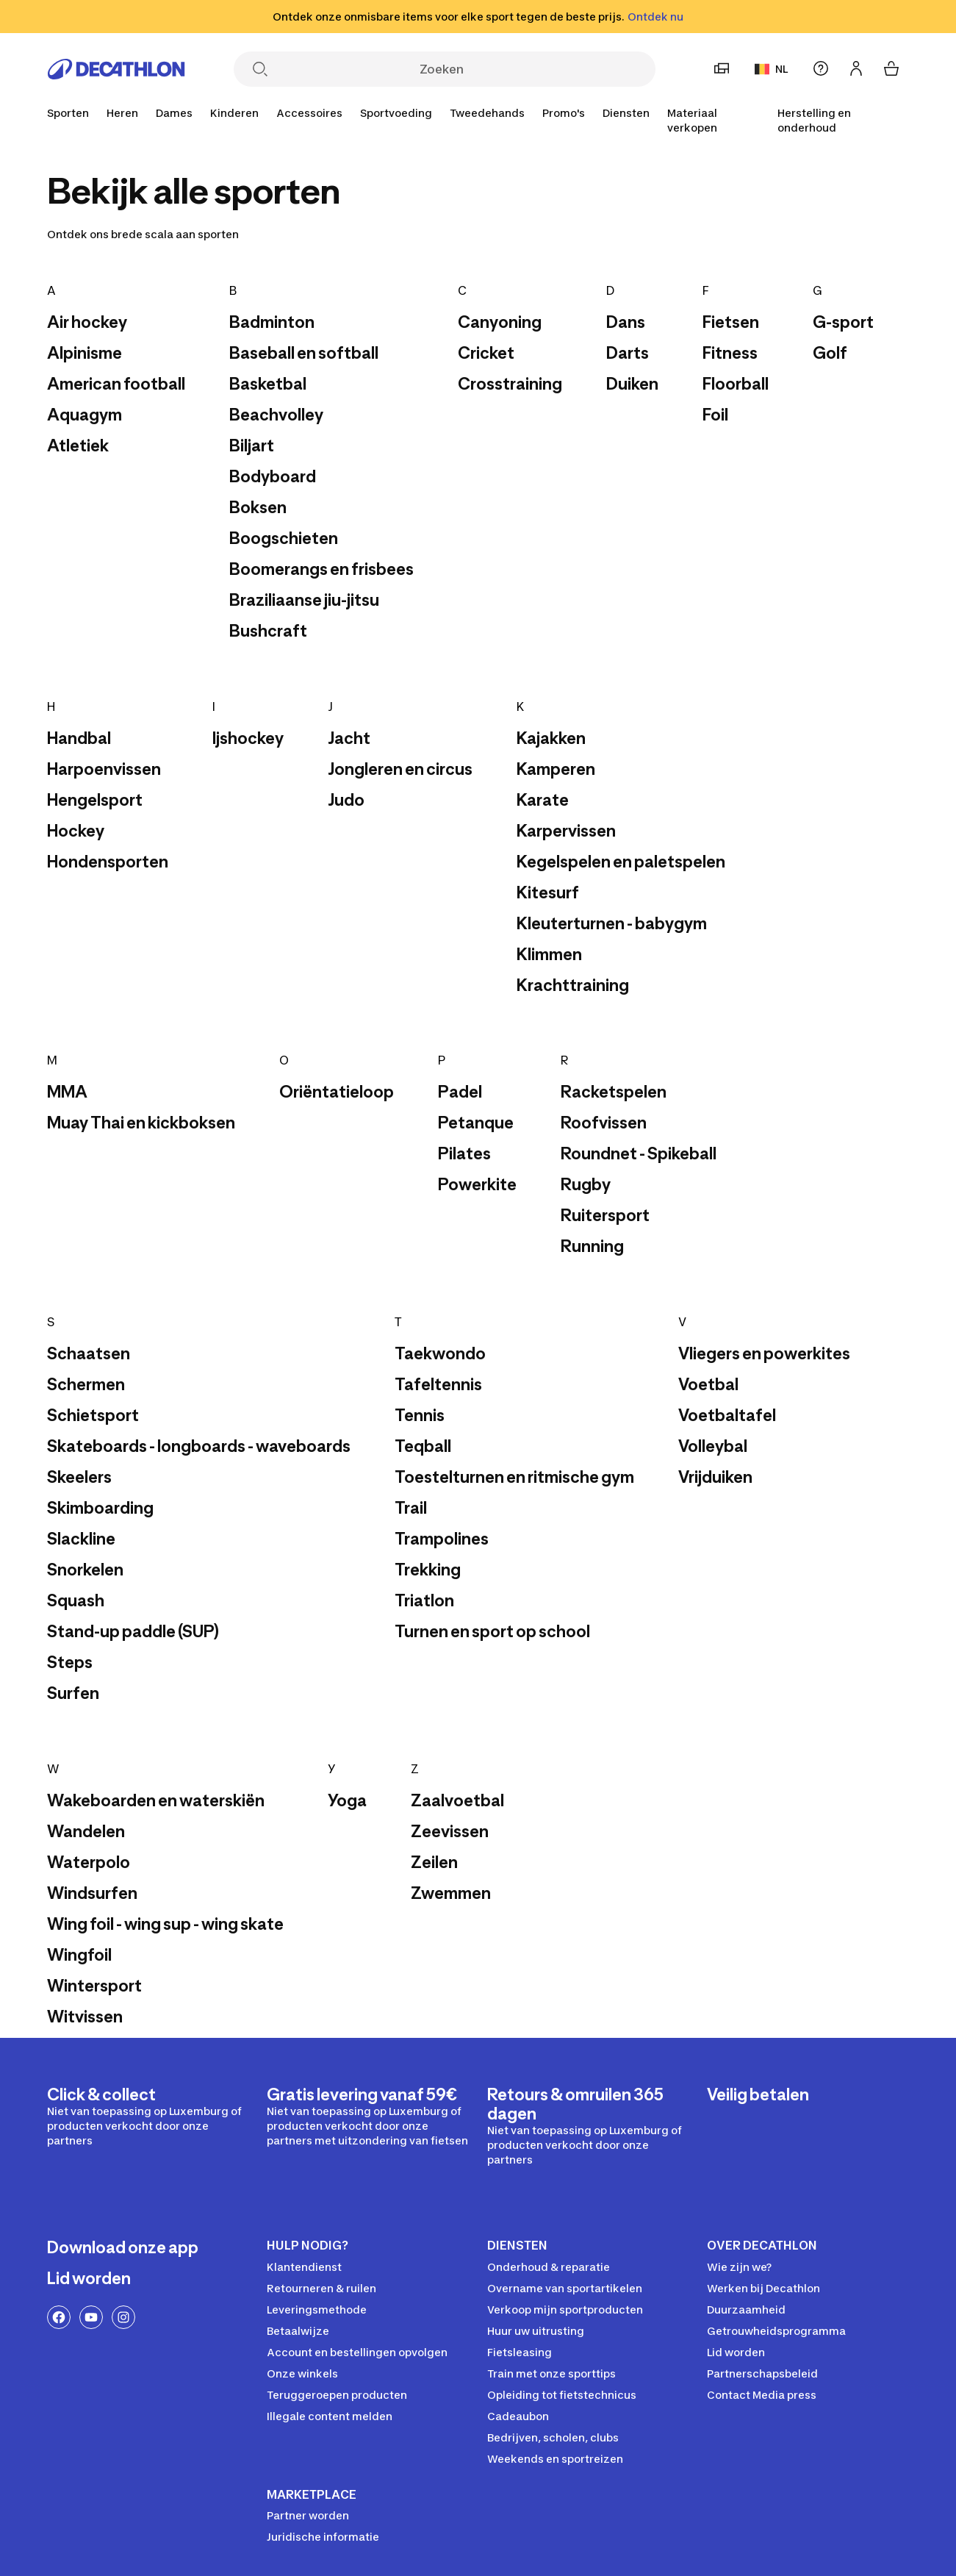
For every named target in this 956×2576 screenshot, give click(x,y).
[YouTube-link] (91, 2317)
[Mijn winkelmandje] (891, 68)
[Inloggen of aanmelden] (856, 68)
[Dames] (174, 113)
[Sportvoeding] (396, 113)
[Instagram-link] (123, 2317)
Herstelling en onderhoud (814, 120)
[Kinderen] (234, 113)
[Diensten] (626, 113)
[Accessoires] (309, 113)
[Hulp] (820, 68)
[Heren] (122, 113)
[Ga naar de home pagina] (116, 69)
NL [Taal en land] (771, 69)
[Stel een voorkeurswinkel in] (721, 68)
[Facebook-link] (59, 2317)
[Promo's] (563, 113)
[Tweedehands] (487, 113)
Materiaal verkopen (692, 120)
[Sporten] (68, 113)
